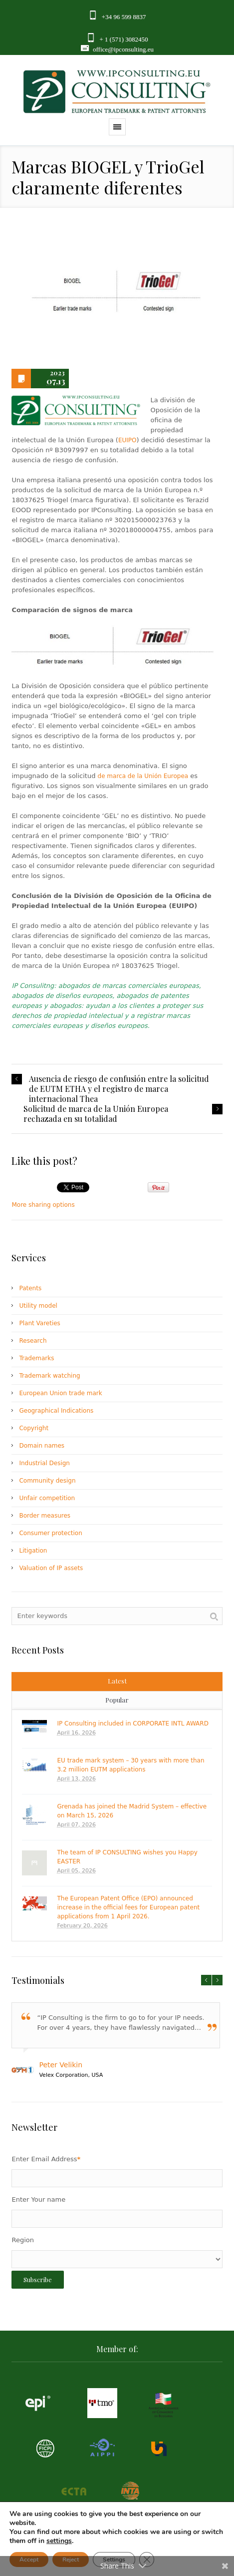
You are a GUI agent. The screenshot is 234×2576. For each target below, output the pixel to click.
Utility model (38, 1305)
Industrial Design (44, 1463)
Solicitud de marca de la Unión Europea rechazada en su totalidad (95, 1114)
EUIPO (127, 440)
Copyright (33, 1428)
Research (32, 1340)
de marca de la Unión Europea (143, 776)
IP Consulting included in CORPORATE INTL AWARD (132, 1723)
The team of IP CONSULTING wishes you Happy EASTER (127, 1857)
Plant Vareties (39, 1323)
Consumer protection (50, 1533)
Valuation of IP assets (51, 1568)
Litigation (33, 1550)
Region (22, 2240)
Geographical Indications (56, 1410)
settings (59, 2541)
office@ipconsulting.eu (123, 49)
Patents (30, 1288)
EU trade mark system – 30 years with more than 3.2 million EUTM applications (130, 1765)
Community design (47, 1480)
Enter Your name (38, 2199)
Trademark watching (49, 1375)
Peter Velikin (60, 2065)
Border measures (44, 1515)
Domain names (41, 1445)
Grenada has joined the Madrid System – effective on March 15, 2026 (132, 1811)
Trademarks (36, 1358)
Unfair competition (47, 1498)
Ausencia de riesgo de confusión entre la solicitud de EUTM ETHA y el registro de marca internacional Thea (119, 1089)
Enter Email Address (45, 2159)
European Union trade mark (60, 1393)
